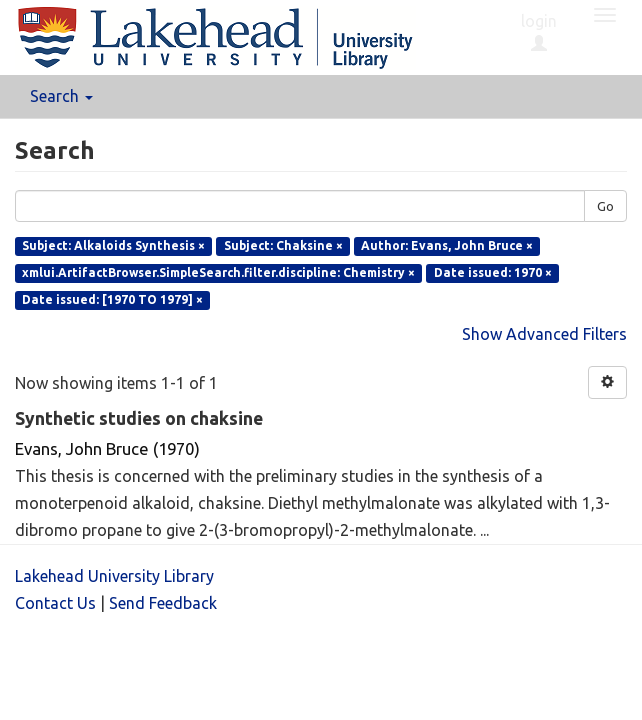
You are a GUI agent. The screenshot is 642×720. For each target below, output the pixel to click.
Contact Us (55, 603)
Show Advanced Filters (544, 334)
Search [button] (61, 96)
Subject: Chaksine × (283, 245)
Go (605, 206)
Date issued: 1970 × (493, 272)
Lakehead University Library (114, 576)
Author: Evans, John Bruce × (447, 245)
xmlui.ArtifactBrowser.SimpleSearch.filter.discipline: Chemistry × (218, 272)
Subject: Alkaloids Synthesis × (113, 245)
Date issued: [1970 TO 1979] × (112, 299)
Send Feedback (163, 603)
